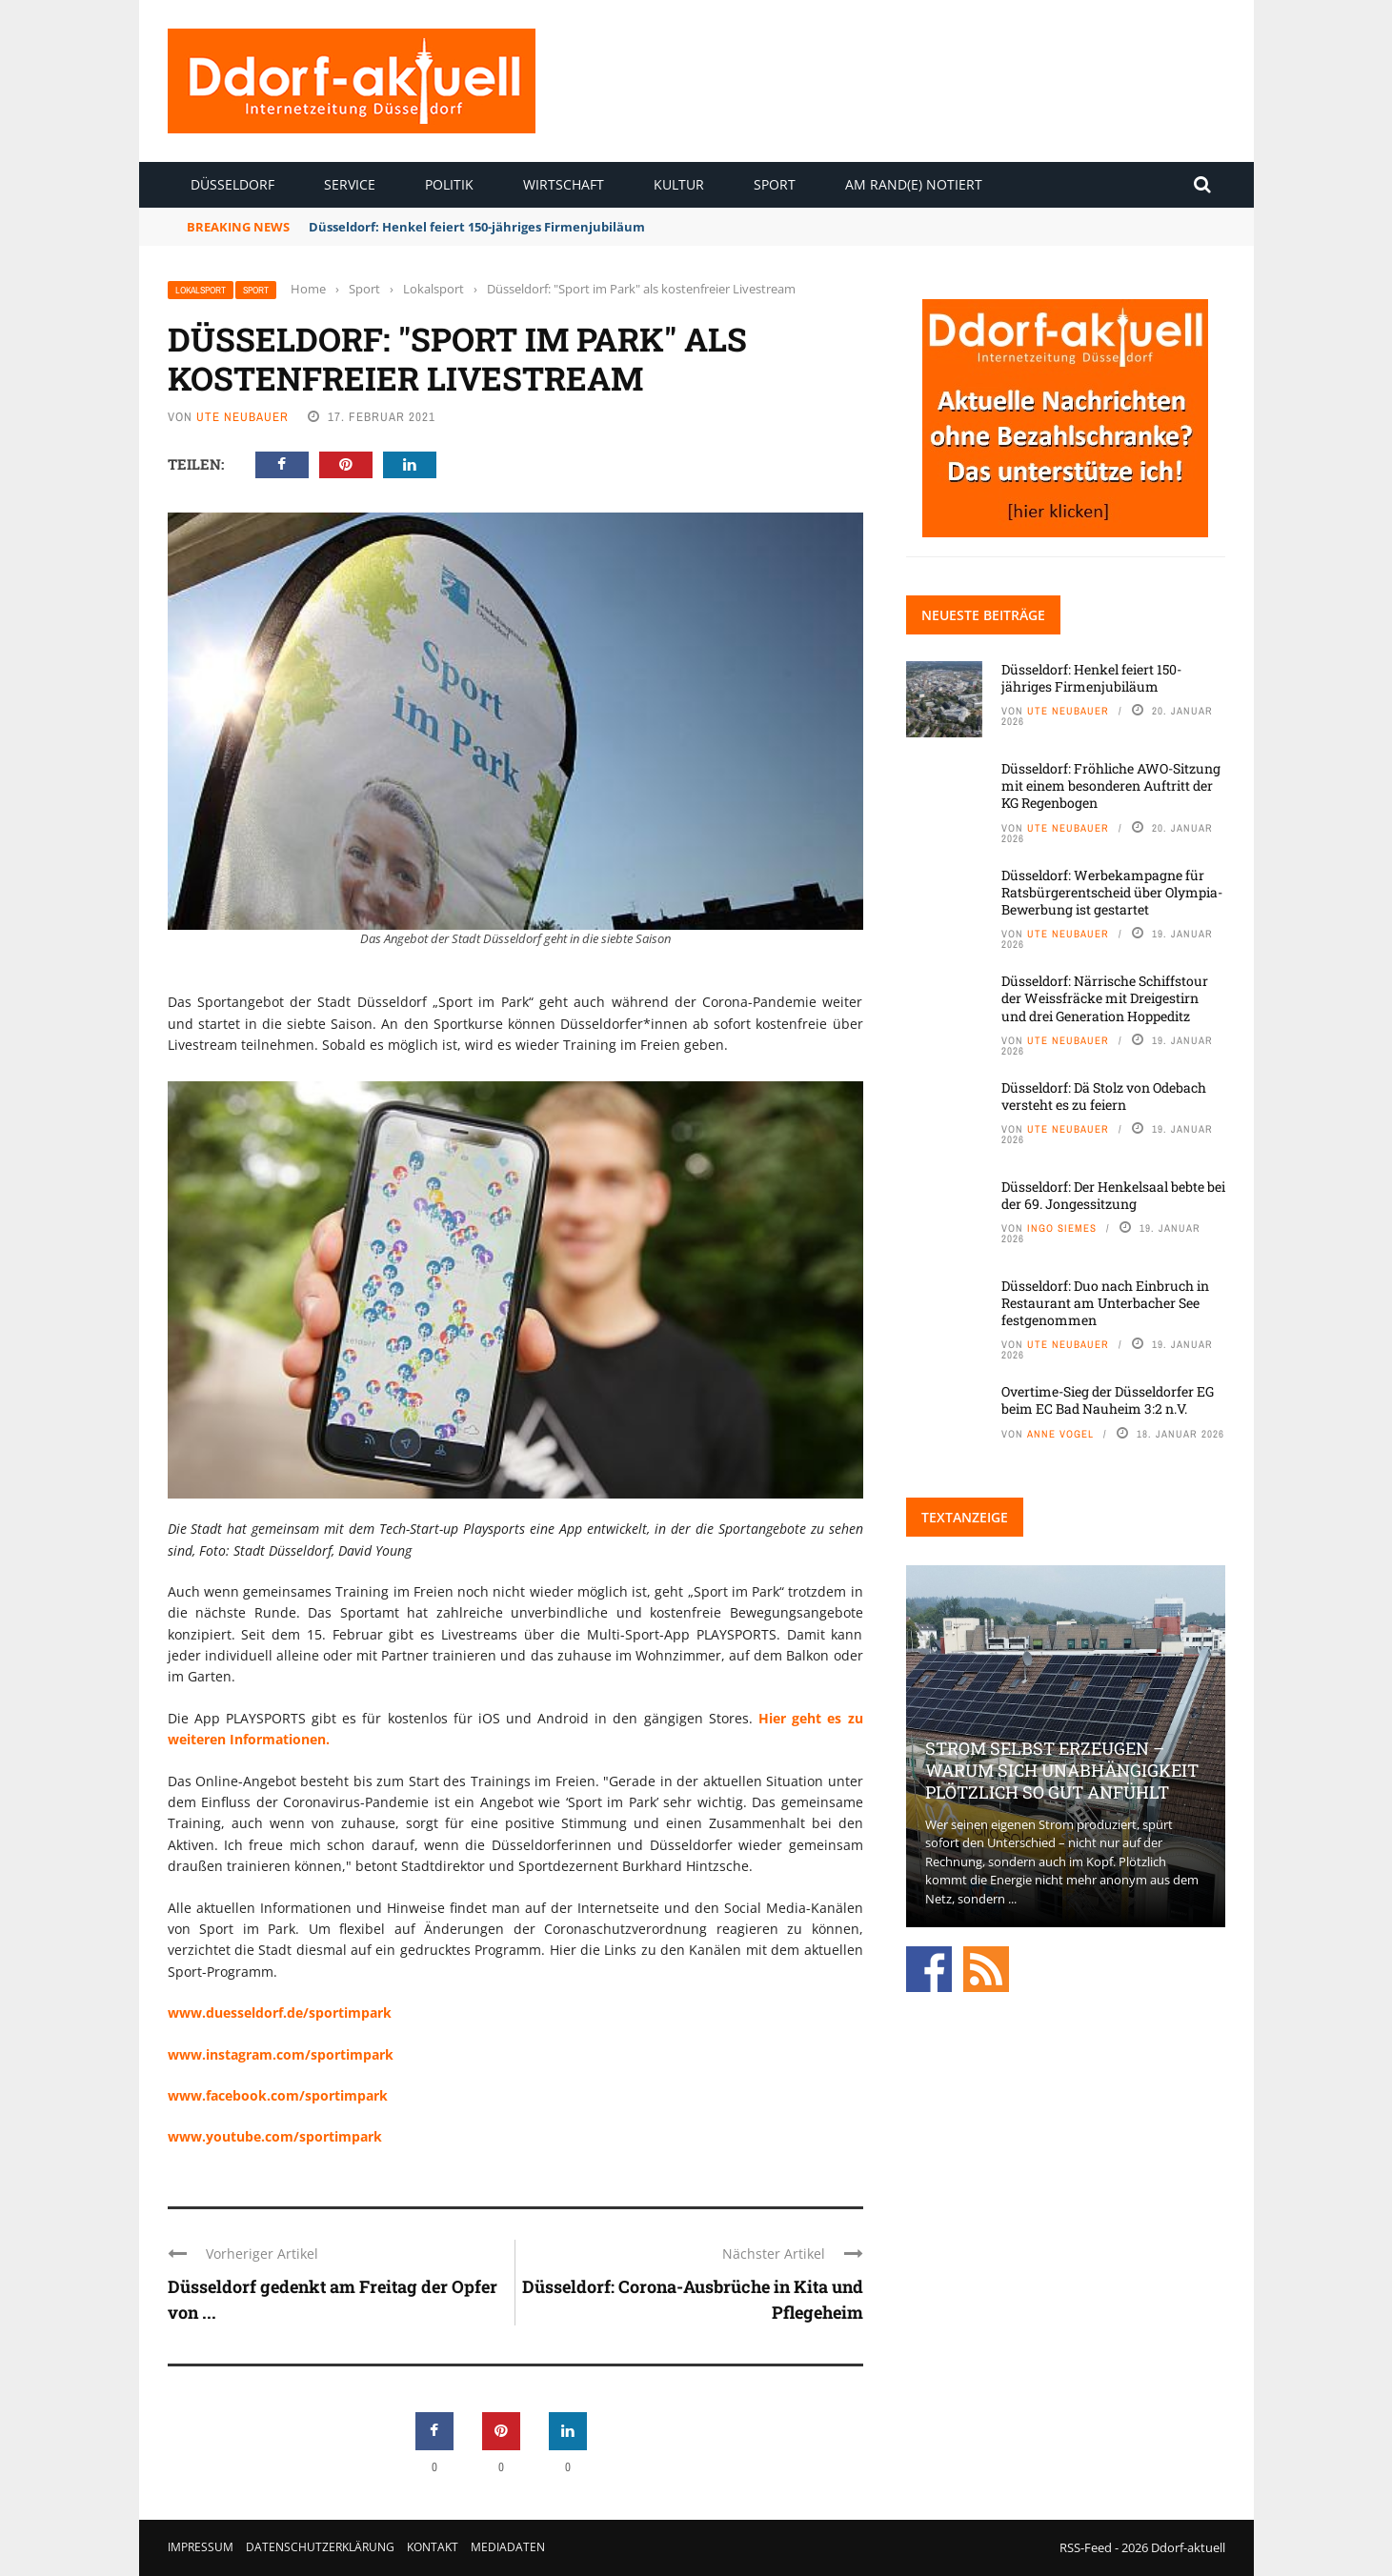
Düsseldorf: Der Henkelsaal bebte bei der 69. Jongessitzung (1113, 1195)
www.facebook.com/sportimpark (278, 2095)
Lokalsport (200, 290)
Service (349, 184)
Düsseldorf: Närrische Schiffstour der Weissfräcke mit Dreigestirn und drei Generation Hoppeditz (1104, 998)
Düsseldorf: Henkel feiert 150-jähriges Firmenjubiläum (477, 226)
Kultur (679, 184)
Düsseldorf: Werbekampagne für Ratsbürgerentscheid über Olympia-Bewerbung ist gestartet (1111, 892)
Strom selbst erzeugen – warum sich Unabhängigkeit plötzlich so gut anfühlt (1062, 1770)
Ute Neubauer (242, 417)
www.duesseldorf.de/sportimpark (280, 2012)
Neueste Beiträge (983, 615)
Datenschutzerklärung (320, 2547)
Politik (449, 184)
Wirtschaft (563, 184)
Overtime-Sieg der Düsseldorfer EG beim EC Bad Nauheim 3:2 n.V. (1107, 1400)
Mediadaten (508, 2547)
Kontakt (432, 2547)
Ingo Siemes (1062, 1228)
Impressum (200, 2547)
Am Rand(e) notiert (913, 184)
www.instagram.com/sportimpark (280, 2054)
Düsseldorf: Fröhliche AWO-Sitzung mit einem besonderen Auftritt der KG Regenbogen (1111, 785)
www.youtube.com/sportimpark (275, 2136)
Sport (775, 184)
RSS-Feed (1085, 2547)
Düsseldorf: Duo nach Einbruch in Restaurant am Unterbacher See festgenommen (1105, 1303)
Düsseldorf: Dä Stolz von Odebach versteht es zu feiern (1103, 1096)
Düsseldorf (232, 184)
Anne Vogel (1060, 1433)
